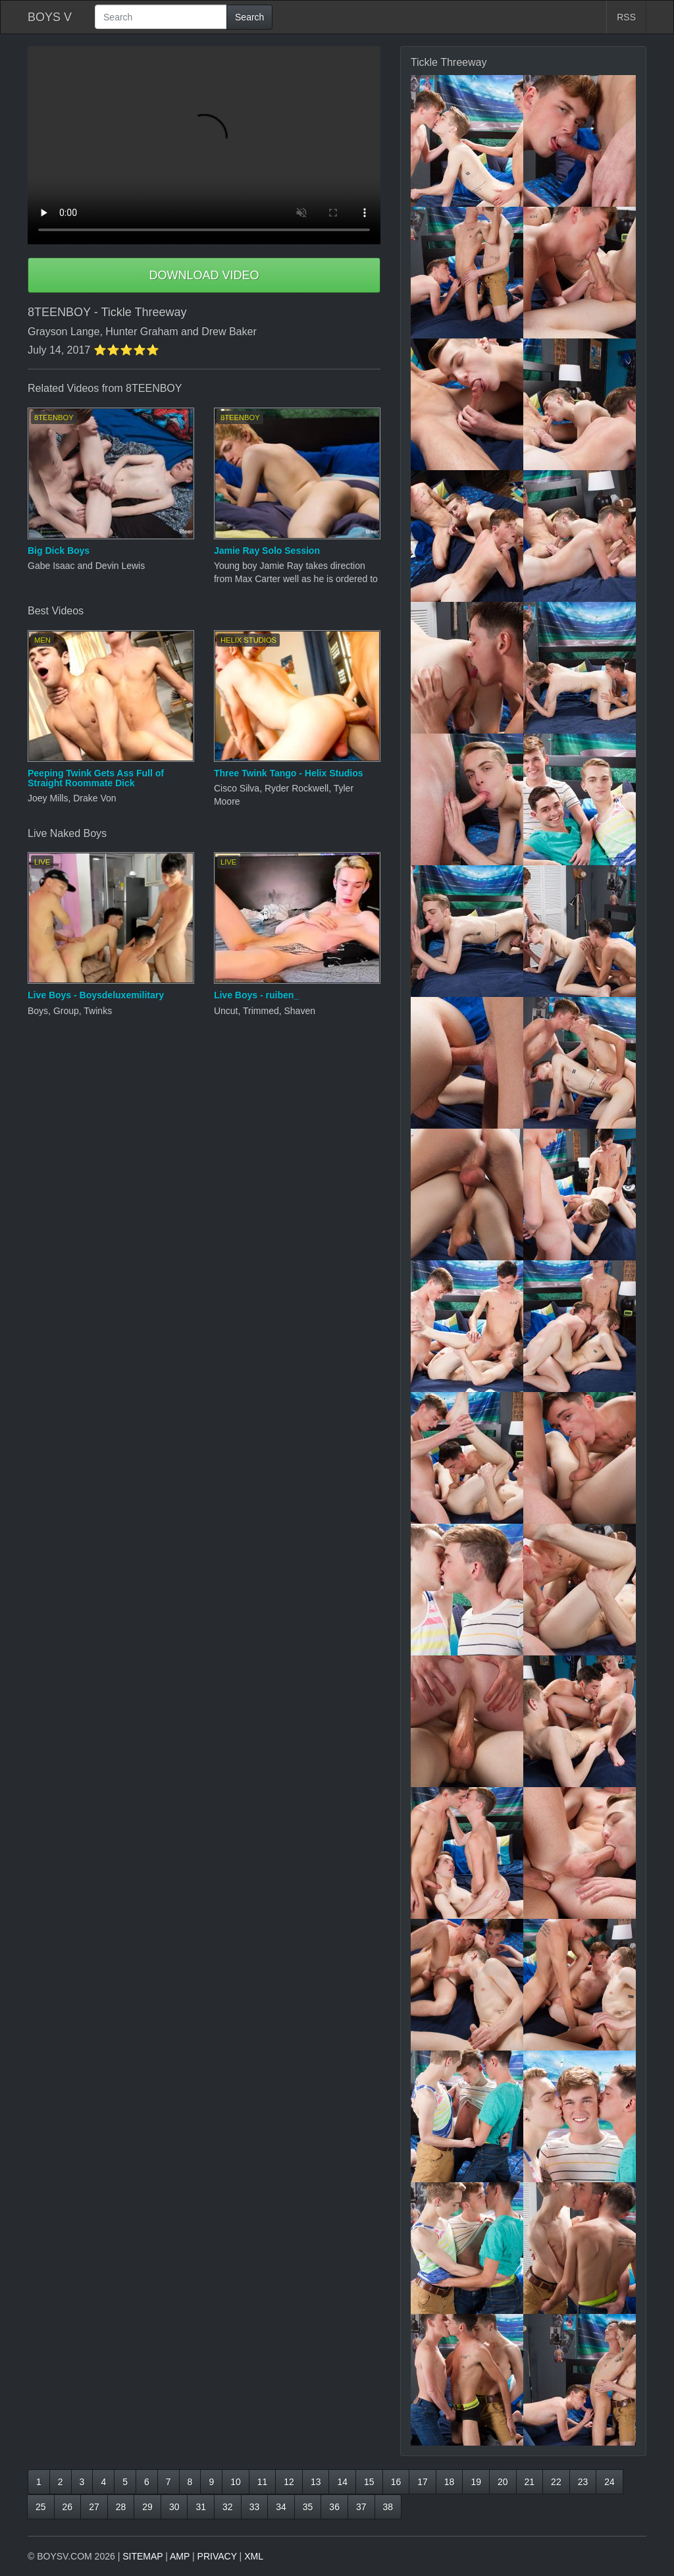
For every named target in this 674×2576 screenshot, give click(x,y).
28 (121, 2507)
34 (281, 2507)
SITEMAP (142, 2556)
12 (289, 2482)
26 (68, 2507)
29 (147, 2507)
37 (361, 2507)
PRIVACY (217, 2556)
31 (200, 2507)
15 (369, 2482)
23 (583, 2482)
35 (308, 2507)
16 (396, 2482)
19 (476, 2482)
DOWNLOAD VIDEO (204, 275)
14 (342, 2482)
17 (422, 2482)
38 (388, 2507)
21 (530, 2482)
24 (609, 2482)
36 (334, 2507)
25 (41, 2507)
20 (503, 2482)
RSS (626, 17)
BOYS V (50, 17)
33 (254, 2507)
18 (449, 2482)
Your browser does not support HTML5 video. (204, 145)
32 (227, 2507)
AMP (180, 2556)
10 (235, 2482)
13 (316, 2482)
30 (174, 2507)
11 (262, 2482)
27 (94, 2507)
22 (556, 2482)
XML (253, 2556)
